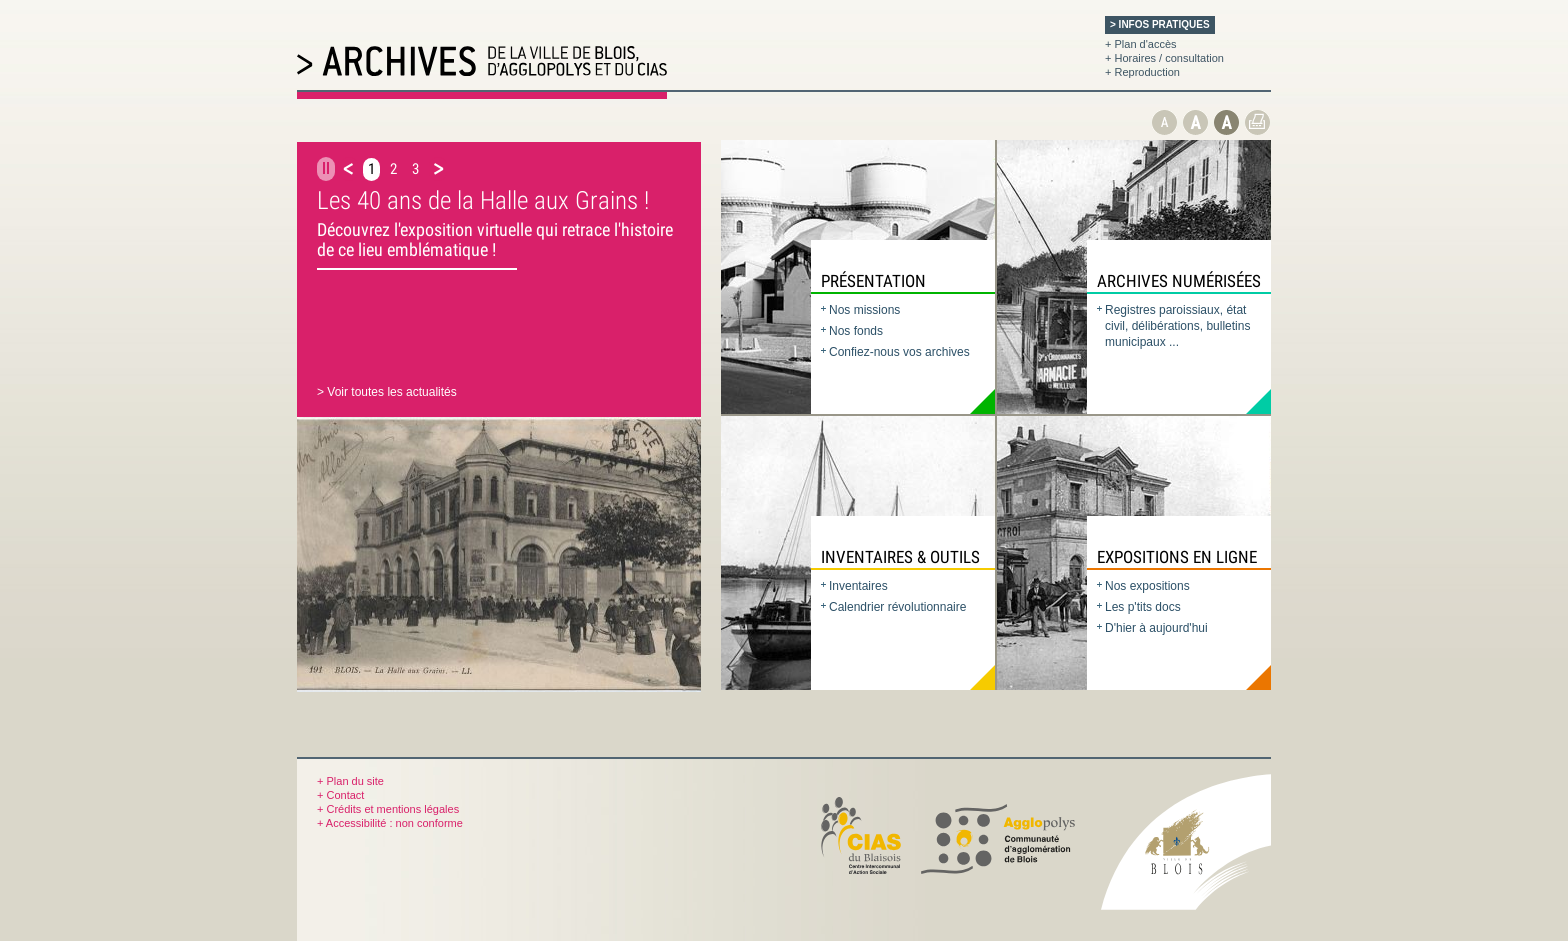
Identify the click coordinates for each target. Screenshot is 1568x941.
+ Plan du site (350, 781)
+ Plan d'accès (1141, 44)
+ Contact (340, 795)
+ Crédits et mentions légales (388, 809)
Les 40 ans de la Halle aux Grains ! (483, 200)
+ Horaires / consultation (1164, 58)
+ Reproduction (1142, 72)
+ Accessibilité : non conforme (390, 823)
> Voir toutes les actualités (387, 392)
